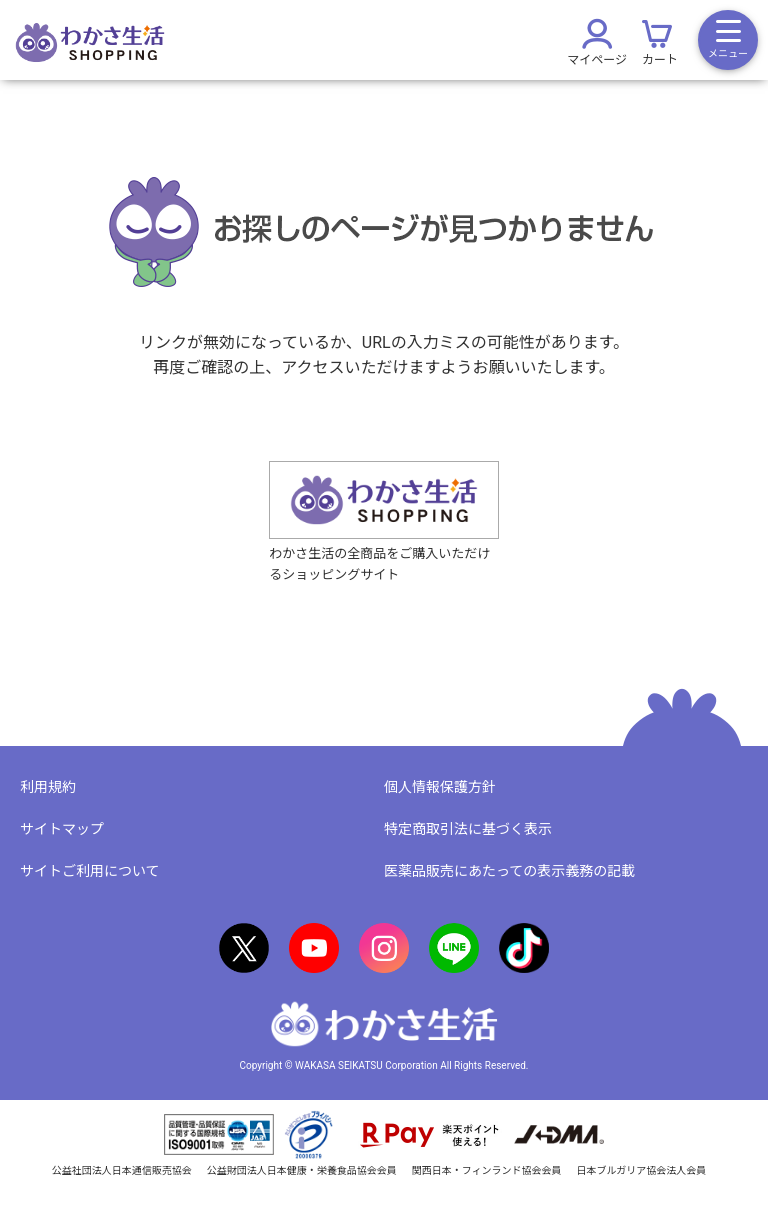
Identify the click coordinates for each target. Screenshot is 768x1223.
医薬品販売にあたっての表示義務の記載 (509, 871)
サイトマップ (62, 829)
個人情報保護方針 (440, 787)
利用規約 (48, 787)
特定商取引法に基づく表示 (468, 829)
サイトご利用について (90, 871)
